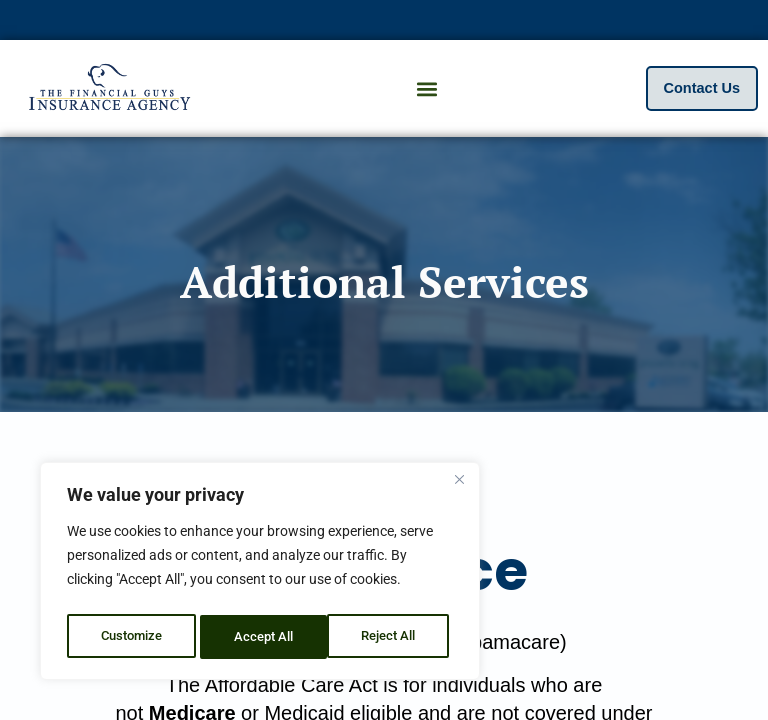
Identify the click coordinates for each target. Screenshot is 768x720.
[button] (426, 88)
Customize (131, 637)
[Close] (459, 487)
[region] (260, 575)
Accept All (392, 637)
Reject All (262, 637)
